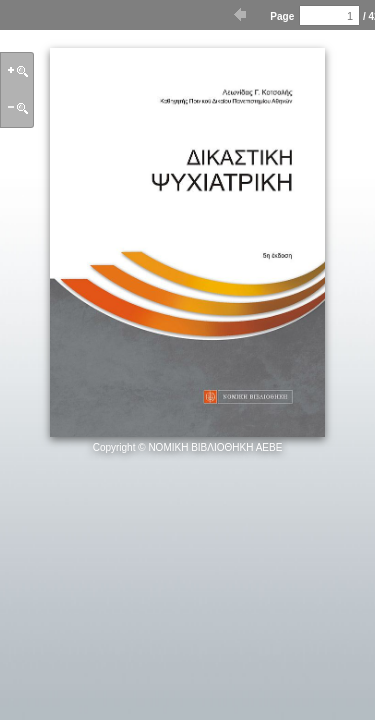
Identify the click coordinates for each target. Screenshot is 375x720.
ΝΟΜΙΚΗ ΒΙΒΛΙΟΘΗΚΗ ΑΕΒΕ (215, 447)
